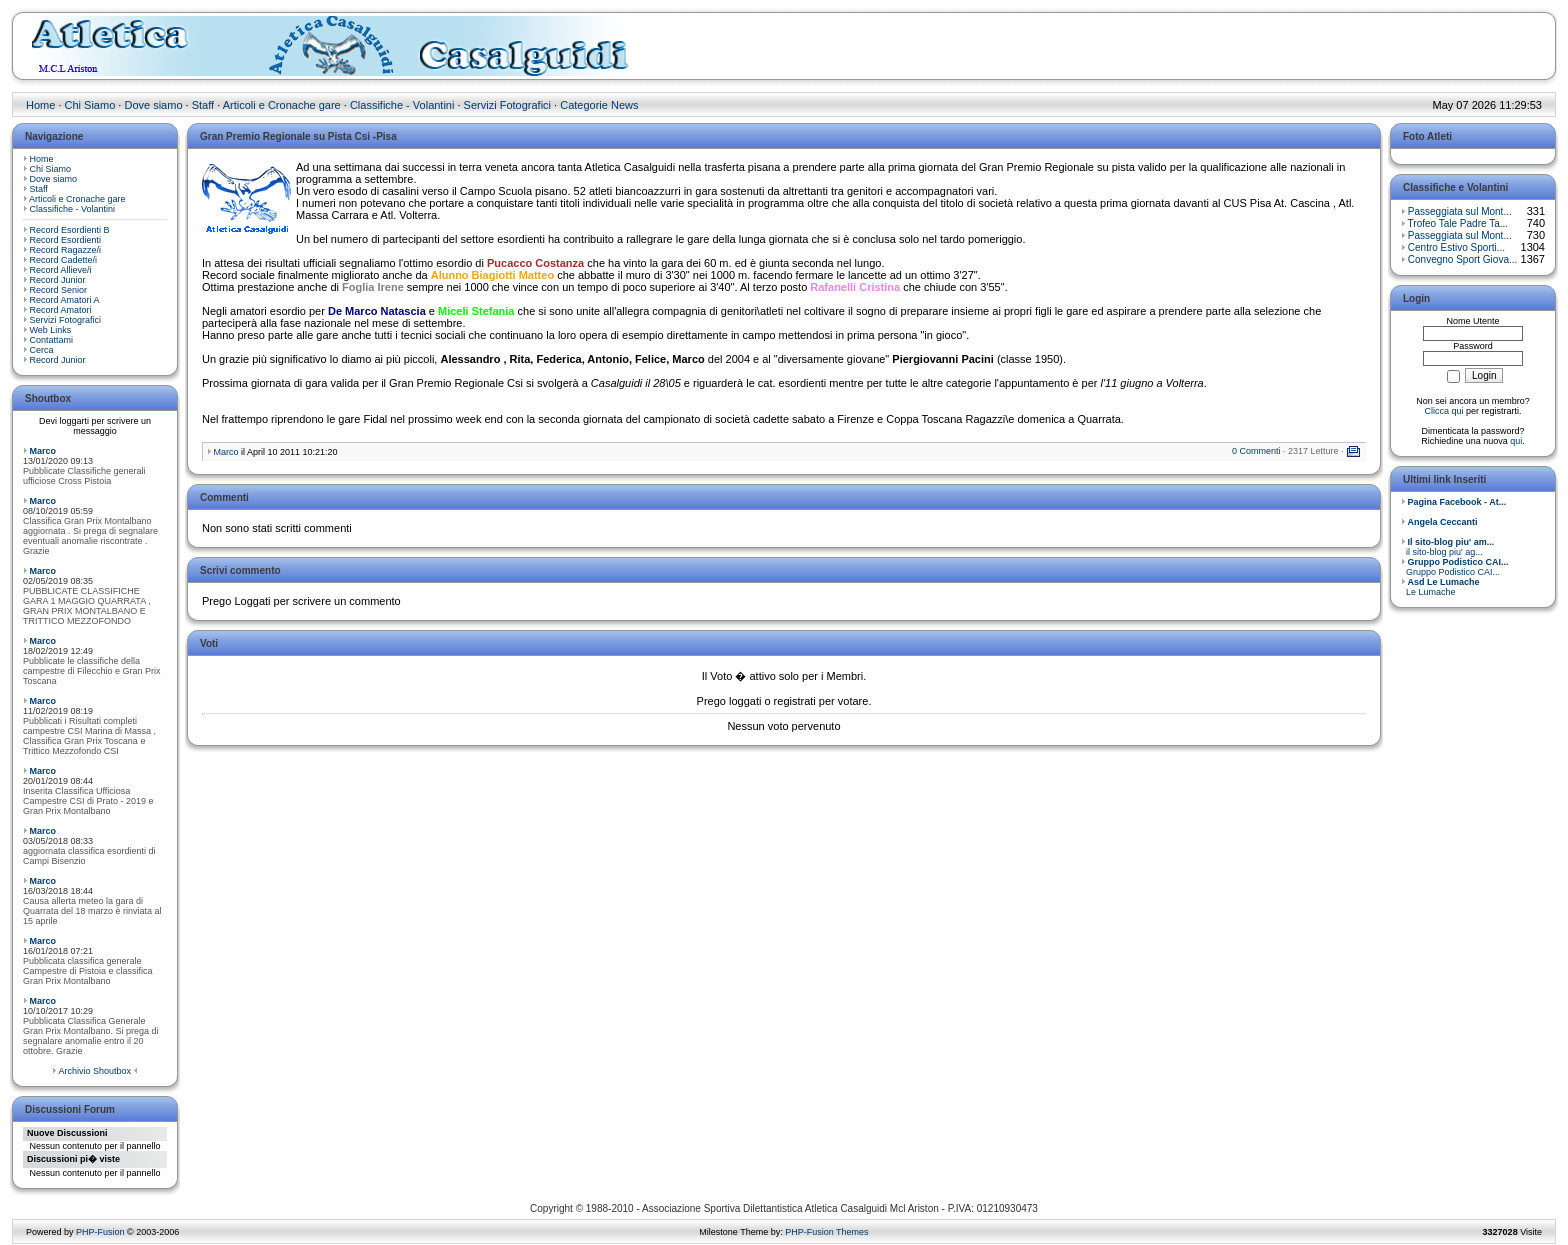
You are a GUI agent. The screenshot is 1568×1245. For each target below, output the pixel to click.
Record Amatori (61, 310)
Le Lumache (1440, 587)
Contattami (52, 340)
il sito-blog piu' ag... (1447, 547)
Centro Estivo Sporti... (1456, 247)
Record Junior (58, 280)
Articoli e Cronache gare (282, 105)
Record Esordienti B (70, 230)
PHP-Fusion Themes (826, 1232)
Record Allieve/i (61, 270)
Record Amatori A (65, 300)
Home (40, 105)
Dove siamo (153, 105)
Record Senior (59, 290)
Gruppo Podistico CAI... (1455, 567)
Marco (43, 451)
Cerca (42, 350)
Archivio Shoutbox (94, 1071)
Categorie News (599, 105)
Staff (203, 105)
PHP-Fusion (100, 1232)
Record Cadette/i (64, 260)
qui (1516, 441)
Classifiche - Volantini (402, 105)
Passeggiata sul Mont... (1460, 211)
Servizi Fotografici (507, 105)
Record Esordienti (66, 240)
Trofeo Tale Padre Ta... (1458, 223)
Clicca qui (1443, 411)
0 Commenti (1256, 451)
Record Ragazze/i (66, 250)
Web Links (51, 330)
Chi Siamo (90, 105)
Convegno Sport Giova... (1463, 259)
